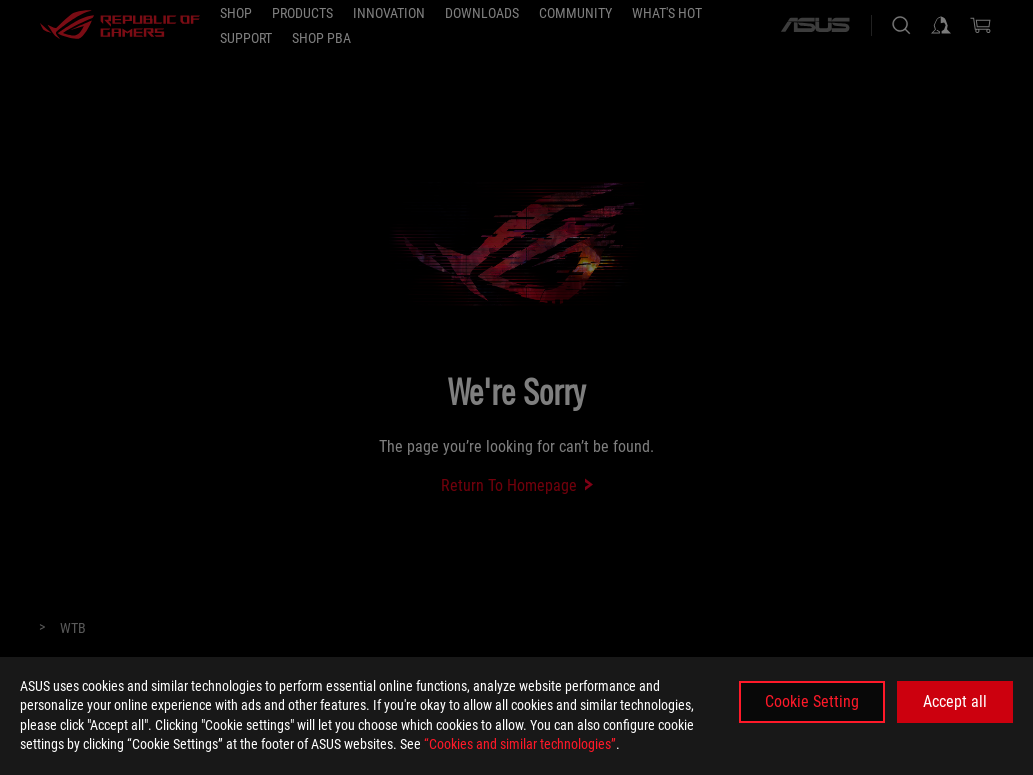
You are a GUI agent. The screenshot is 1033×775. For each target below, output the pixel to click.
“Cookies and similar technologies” (520, 744)
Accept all (955, 701)
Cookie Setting (812, 701)
